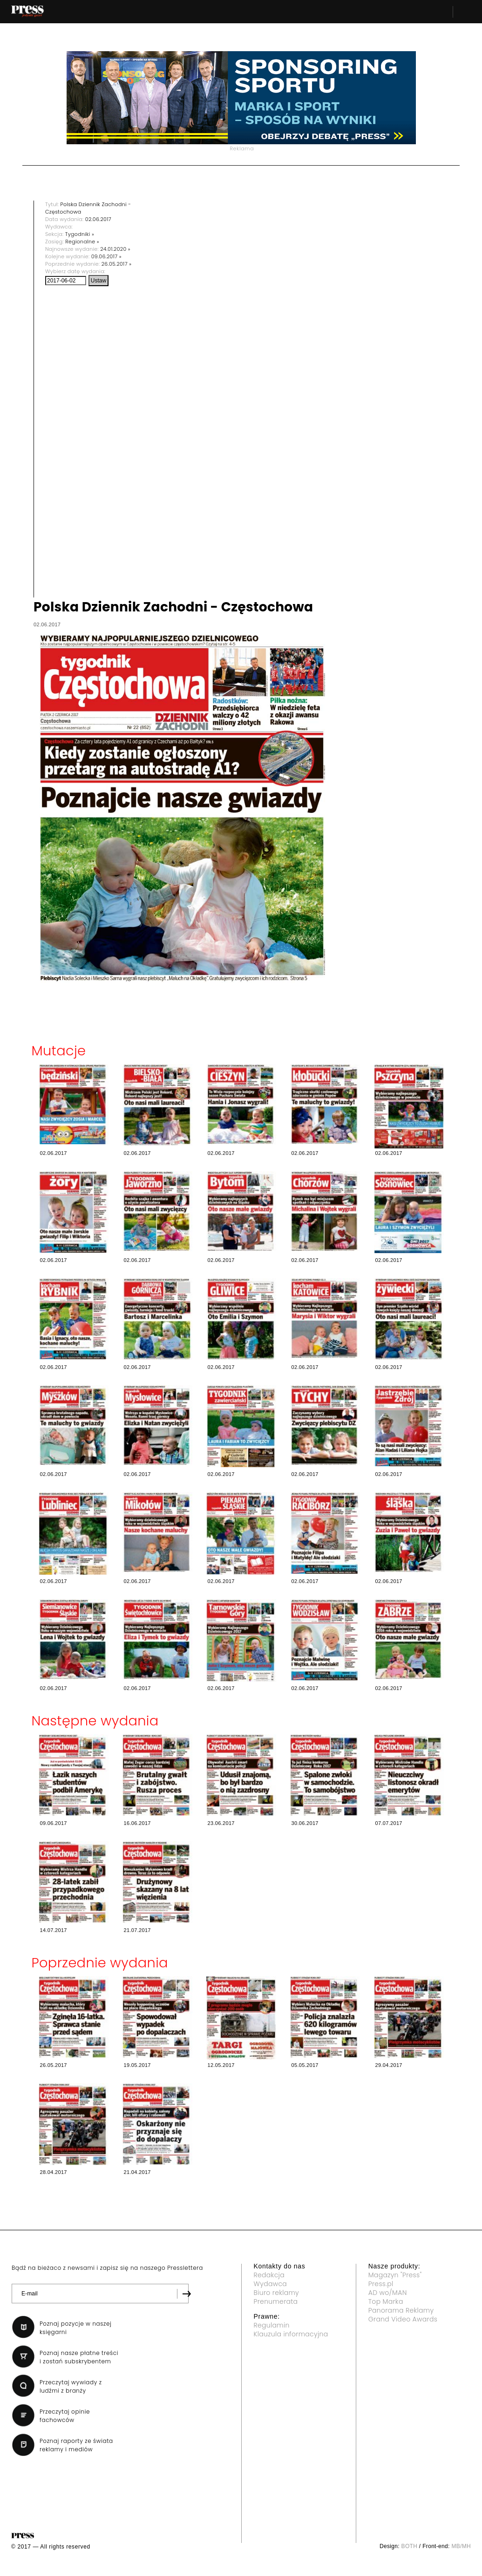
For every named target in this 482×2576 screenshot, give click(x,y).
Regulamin (272, 2325)
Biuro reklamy (276, 2292)
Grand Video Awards (402, 2319)
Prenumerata (276, 2301)
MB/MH (461, 2546)
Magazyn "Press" (395, 2275)
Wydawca (270, 2283)
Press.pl (381, 2283)
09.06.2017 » (106, 256)
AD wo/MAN (387, 2292)
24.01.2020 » (115, 249)
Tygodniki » (79, 234)
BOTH (409, 2546)
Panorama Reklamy (401, 2310)
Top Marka (385, 2301)
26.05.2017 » (117, 264)
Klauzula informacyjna (291, 2334)
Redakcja (269, 2275)
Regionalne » (82, 241)
